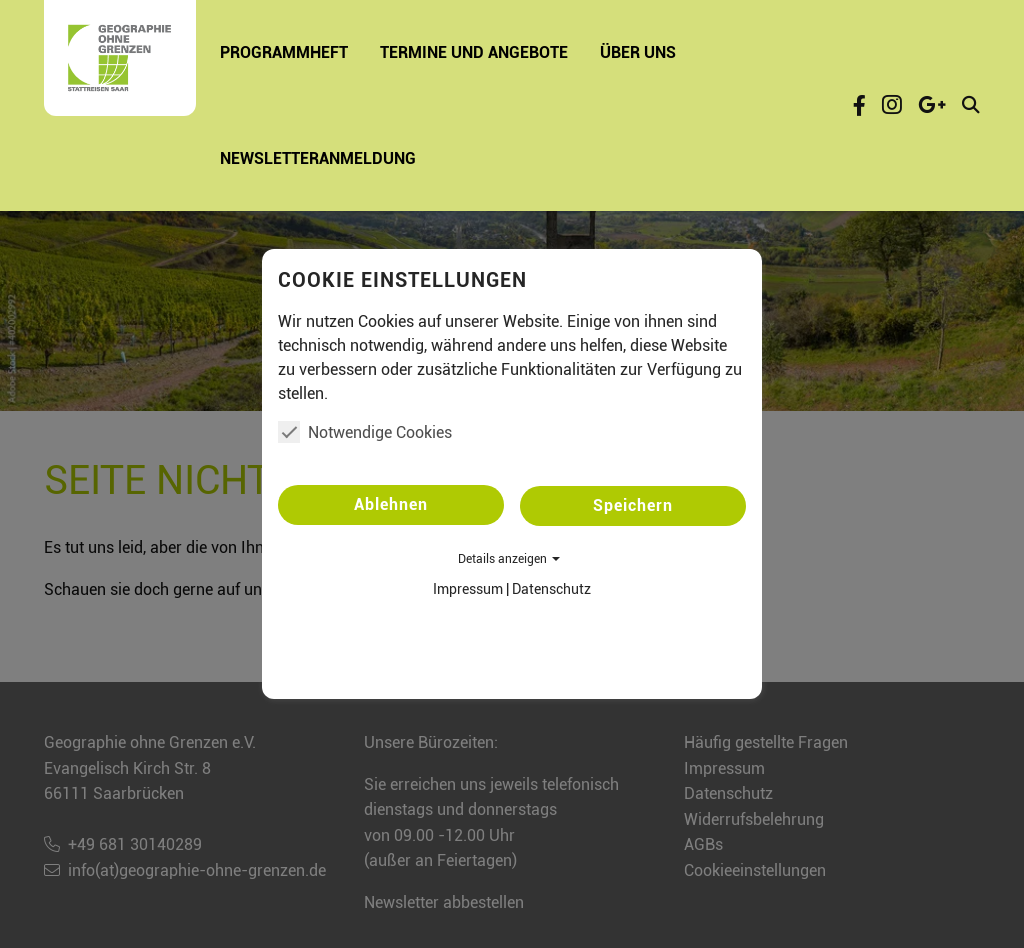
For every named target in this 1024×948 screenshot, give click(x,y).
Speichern (633, 505)
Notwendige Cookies (365, 432)
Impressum (468, 589)
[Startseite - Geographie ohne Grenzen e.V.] (120, 58)
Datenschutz (551, 589)
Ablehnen (391, 504)
